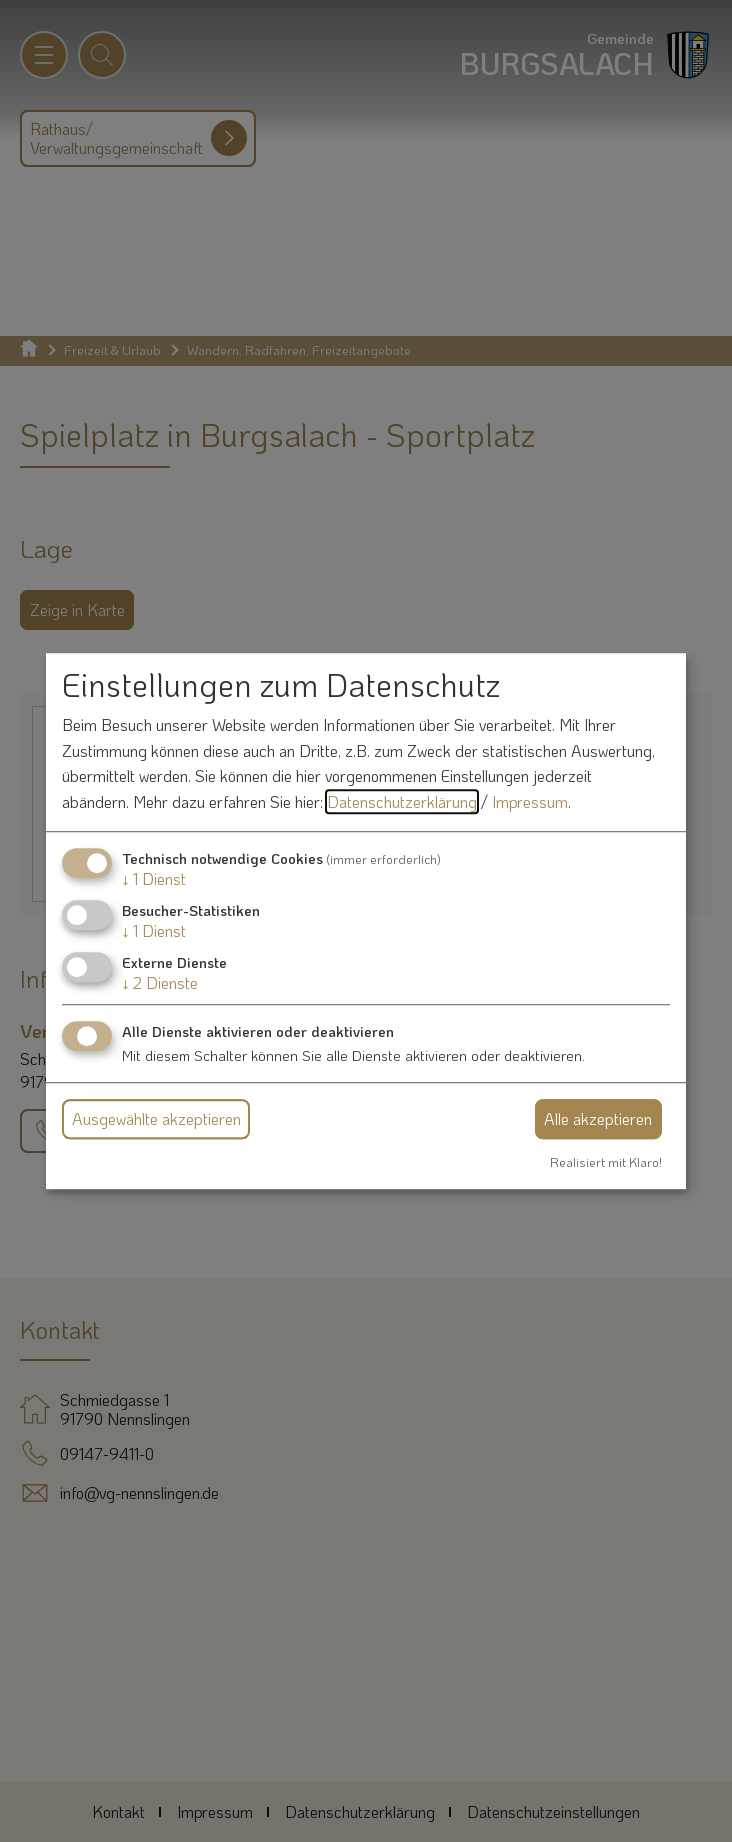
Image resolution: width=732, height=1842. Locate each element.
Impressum (530, 801)
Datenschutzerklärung (402, 801)
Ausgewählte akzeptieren (156, 1118)
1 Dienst (154, 878)
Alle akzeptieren (598, 1118)
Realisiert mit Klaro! (606, 1162)
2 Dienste (160, 982)
